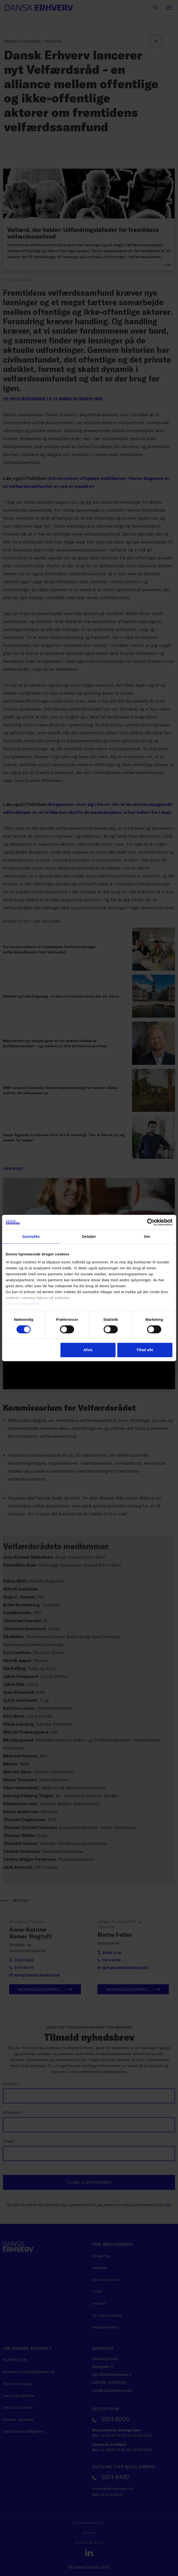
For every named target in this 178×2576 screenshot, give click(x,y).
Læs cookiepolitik (22, 1304)
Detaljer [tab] (89, 1236)
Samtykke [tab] (31, 1236)
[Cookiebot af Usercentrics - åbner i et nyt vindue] (150, 1222)
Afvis (88, 1350)
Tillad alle (144, 1350)
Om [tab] (147, 1236)
